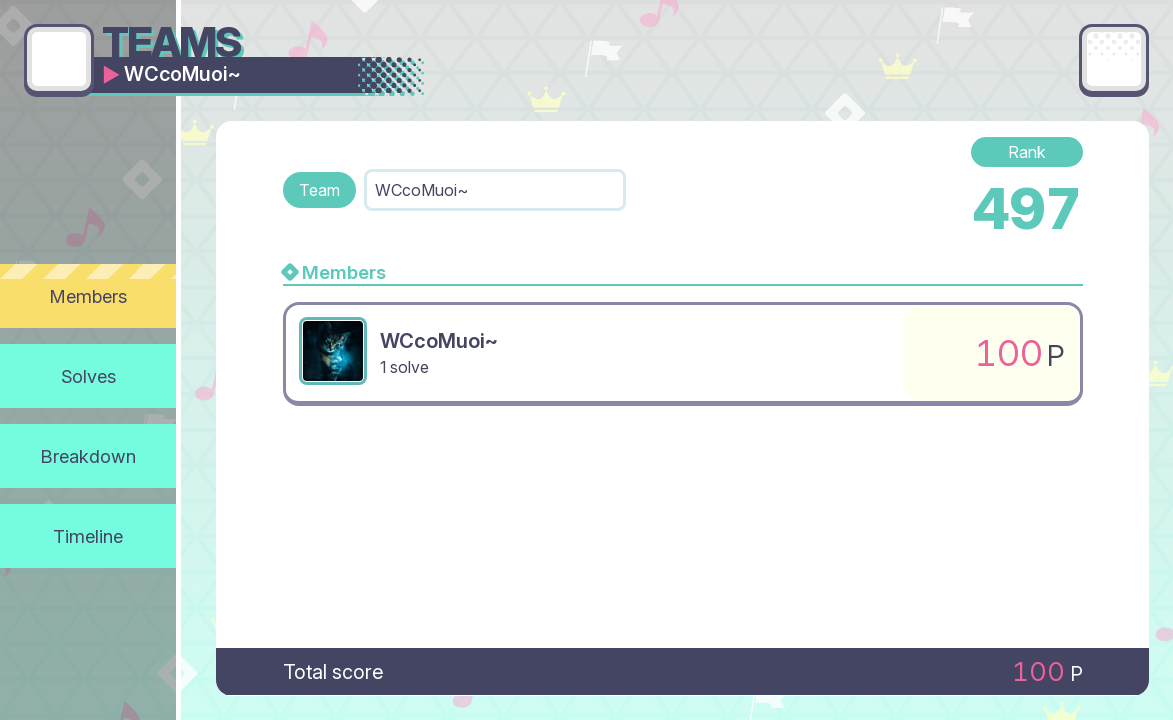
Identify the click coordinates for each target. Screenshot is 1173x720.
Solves (88, 376)
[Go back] (59, 59)
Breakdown (88, 456)
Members (88, 296)
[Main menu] (1114, 59)
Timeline (88, 536)
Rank (1027, 152)
